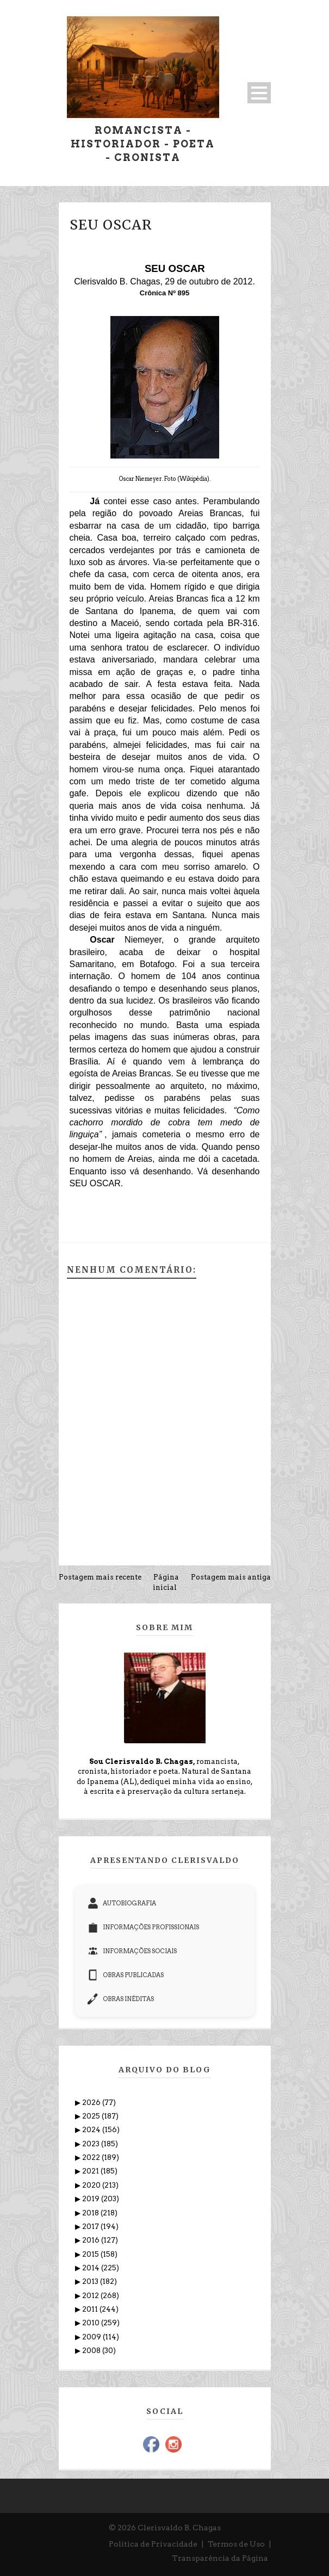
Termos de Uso (236, 2544)
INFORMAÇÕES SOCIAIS (132, 1951)
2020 (92, 2185)
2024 (92, 2130)
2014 (91, 2268)
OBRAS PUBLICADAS (126, 1975)
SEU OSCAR (111, 224)
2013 (91, 2281)
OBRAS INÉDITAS (121, 1998)
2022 (92, 2157)
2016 (91, 2240)
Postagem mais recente (100, 1577)
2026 (92, 2102)
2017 (91, 2226)
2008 (92, 2350)
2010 (91, 2323)
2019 (91, 2199)
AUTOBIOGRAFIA (122, 1903)
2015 (91, 2254)
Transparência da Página (220, 2558)
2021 (91, 2171)
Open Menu (259, 92)
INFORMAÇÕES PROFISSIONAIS (143, 1927)
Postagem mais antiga (231, 1577)
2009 (92, 2337)
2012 (91, 2296)
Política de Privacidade (153, 2544)
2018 (91, 2213)
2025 (92, 2116)
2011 (91, 2309)
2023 (91, 2144)
